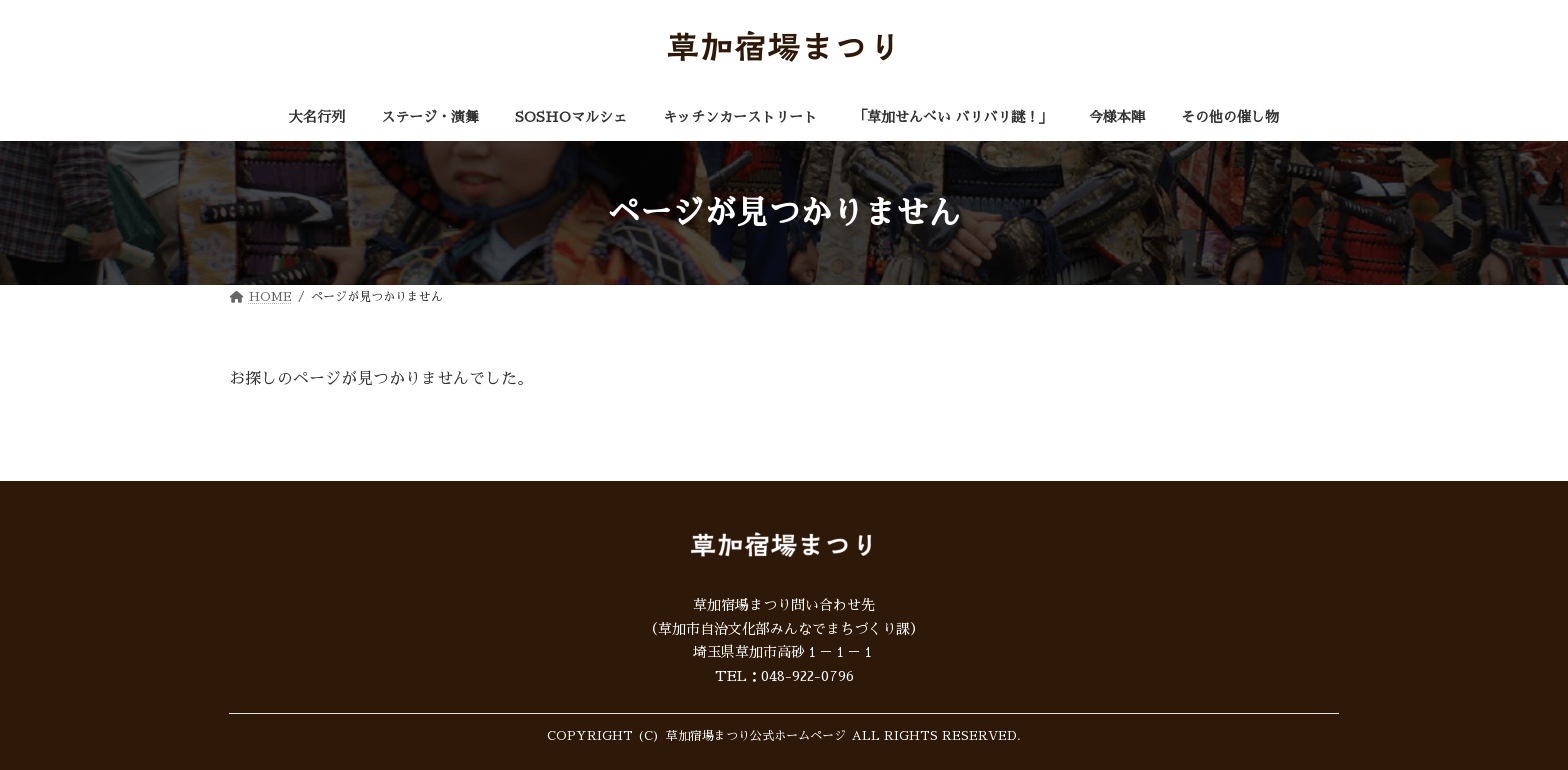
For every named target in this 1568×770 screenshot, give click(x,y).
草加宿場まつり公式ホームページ (756, 736)
